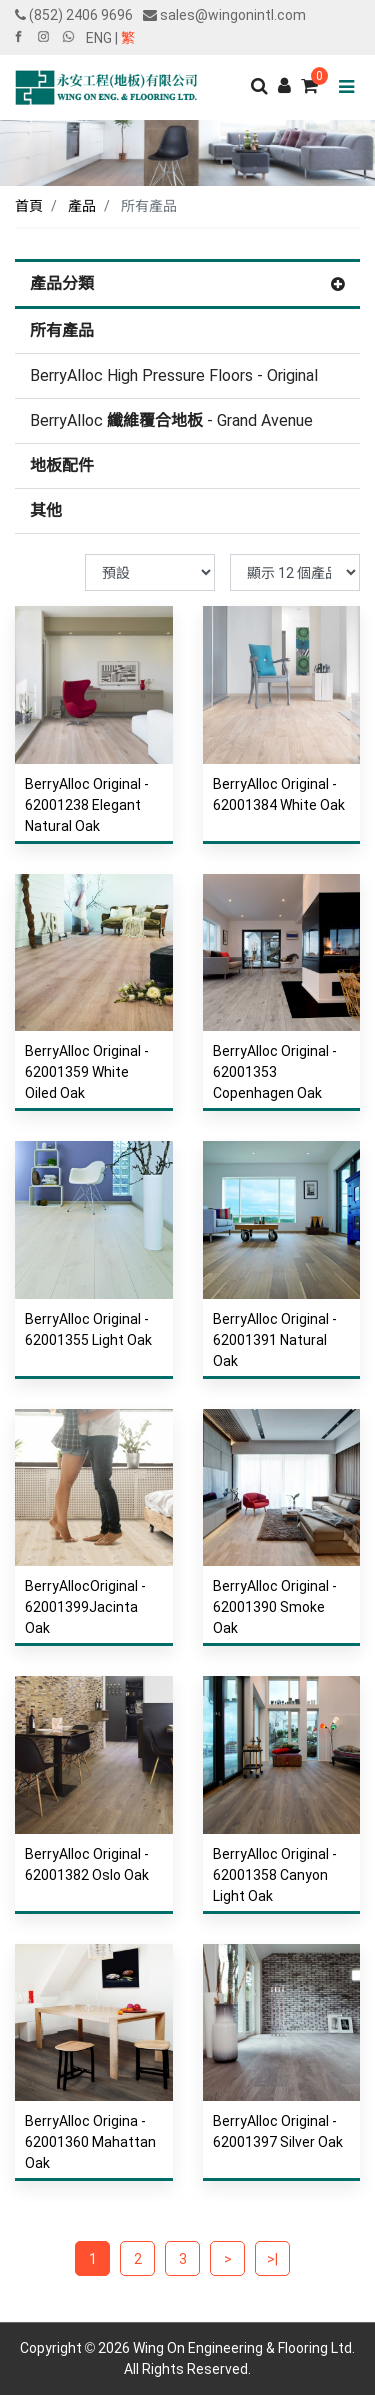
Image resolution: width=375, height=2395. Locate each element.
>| (272, 2259)
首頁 (29, 206)
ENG (99, 38)
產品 (82, 206)
